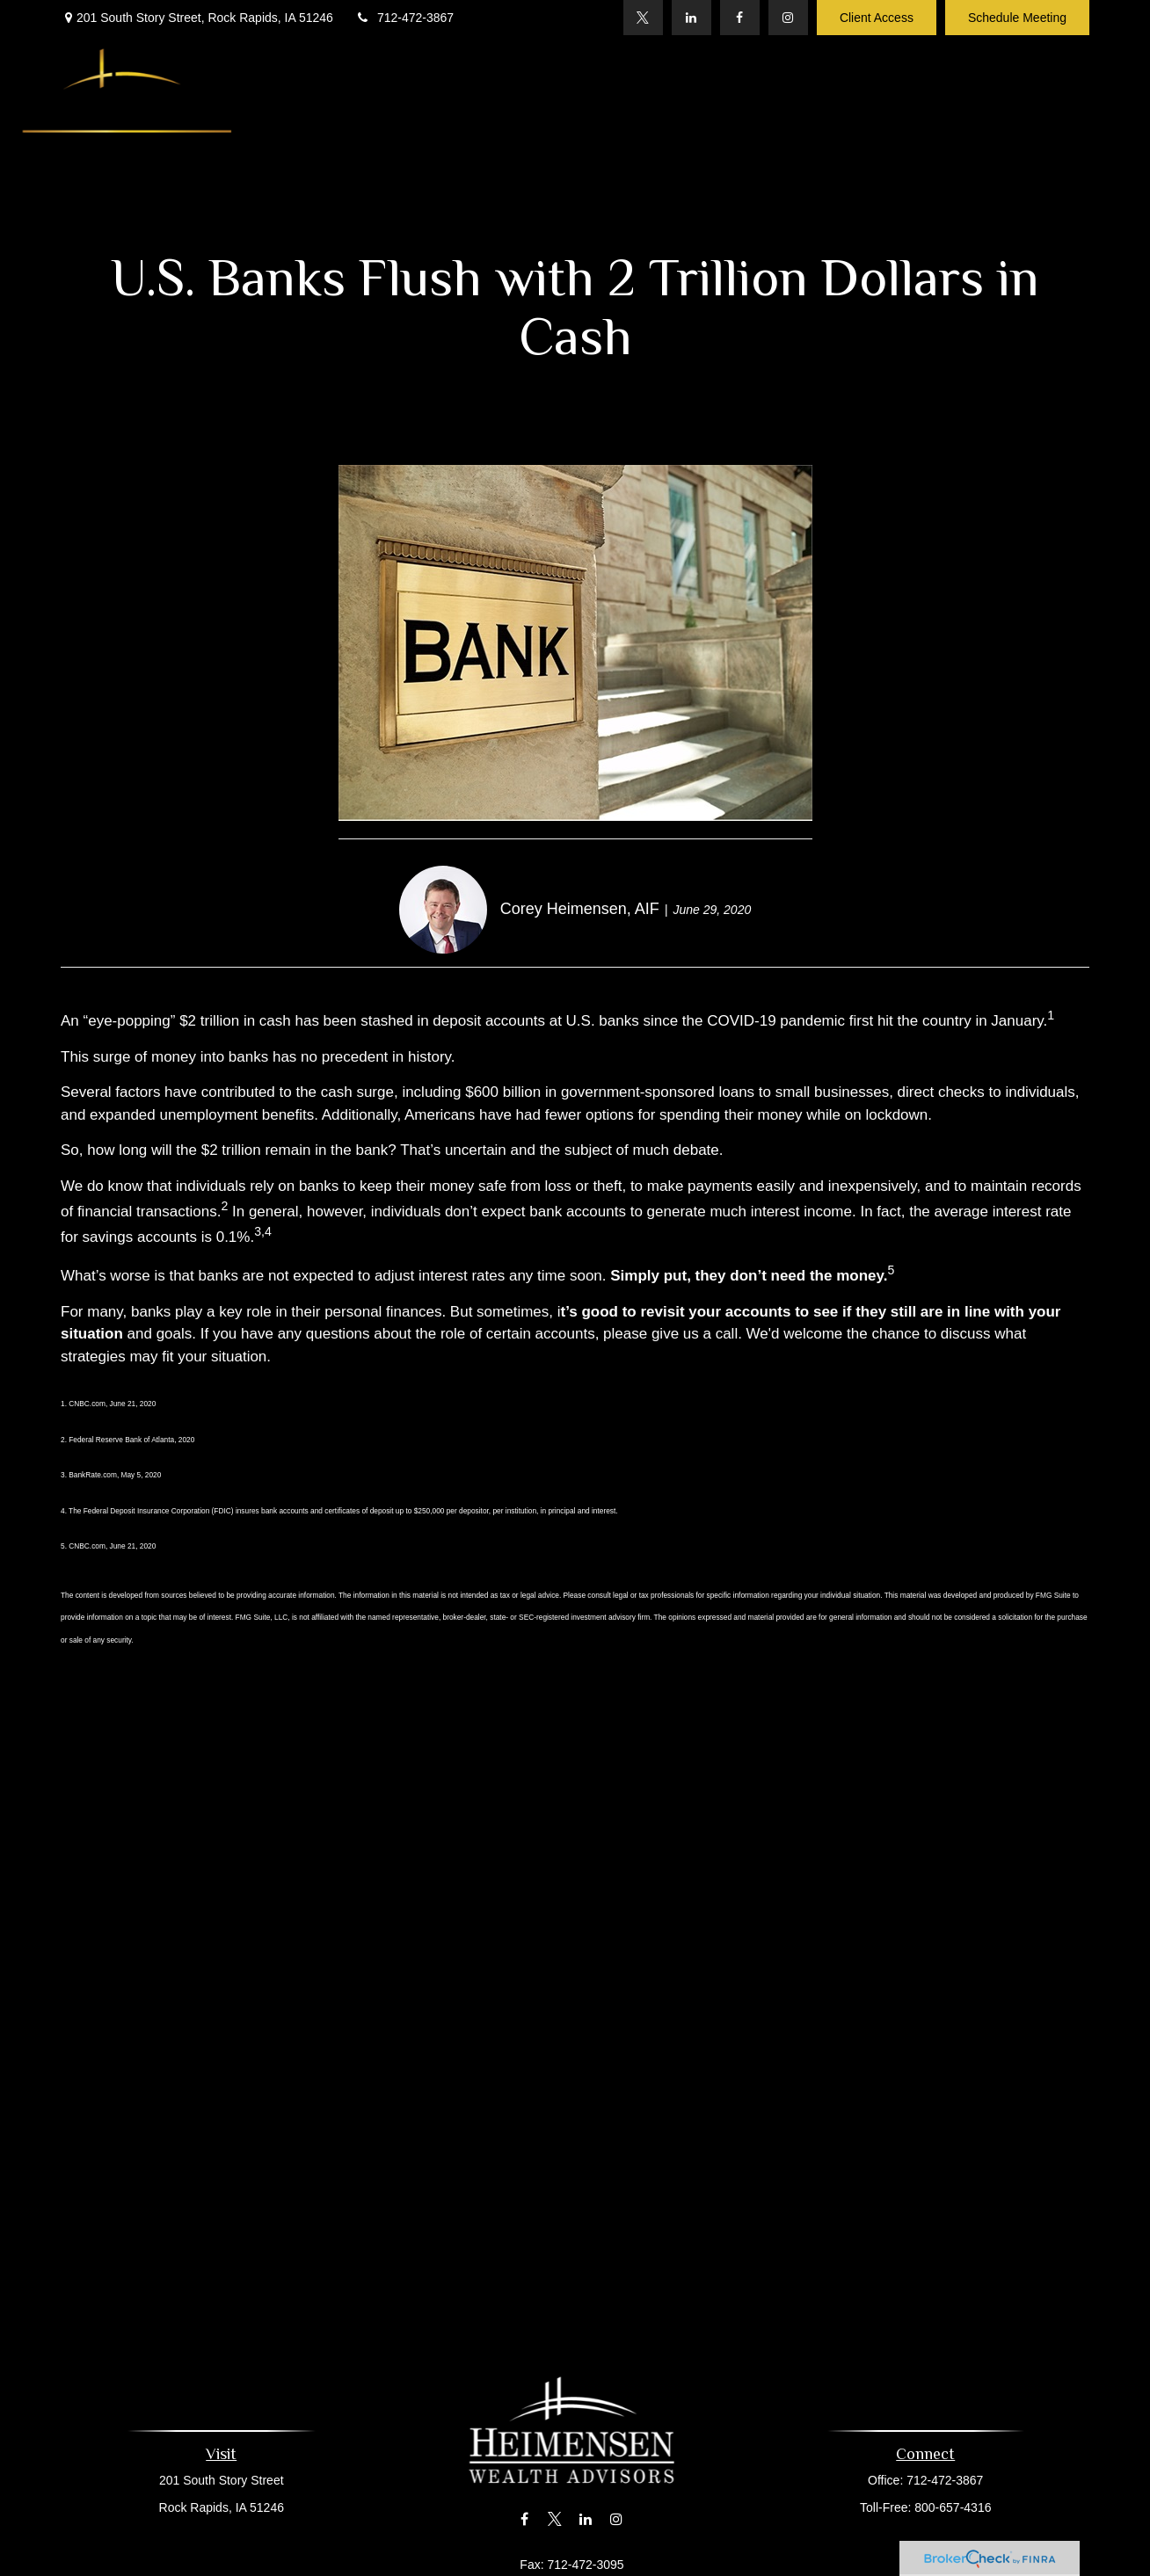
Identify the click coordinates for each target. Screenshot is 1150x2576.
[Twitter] (643, 17)
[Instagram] (788, 17)
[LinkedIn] (691, 17)
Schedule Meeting (1017, 18)
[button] (367, 81)
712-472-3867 (404, 18)
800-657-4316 (947, 2507)
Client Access (876, 18)
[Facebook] (740, 17)
